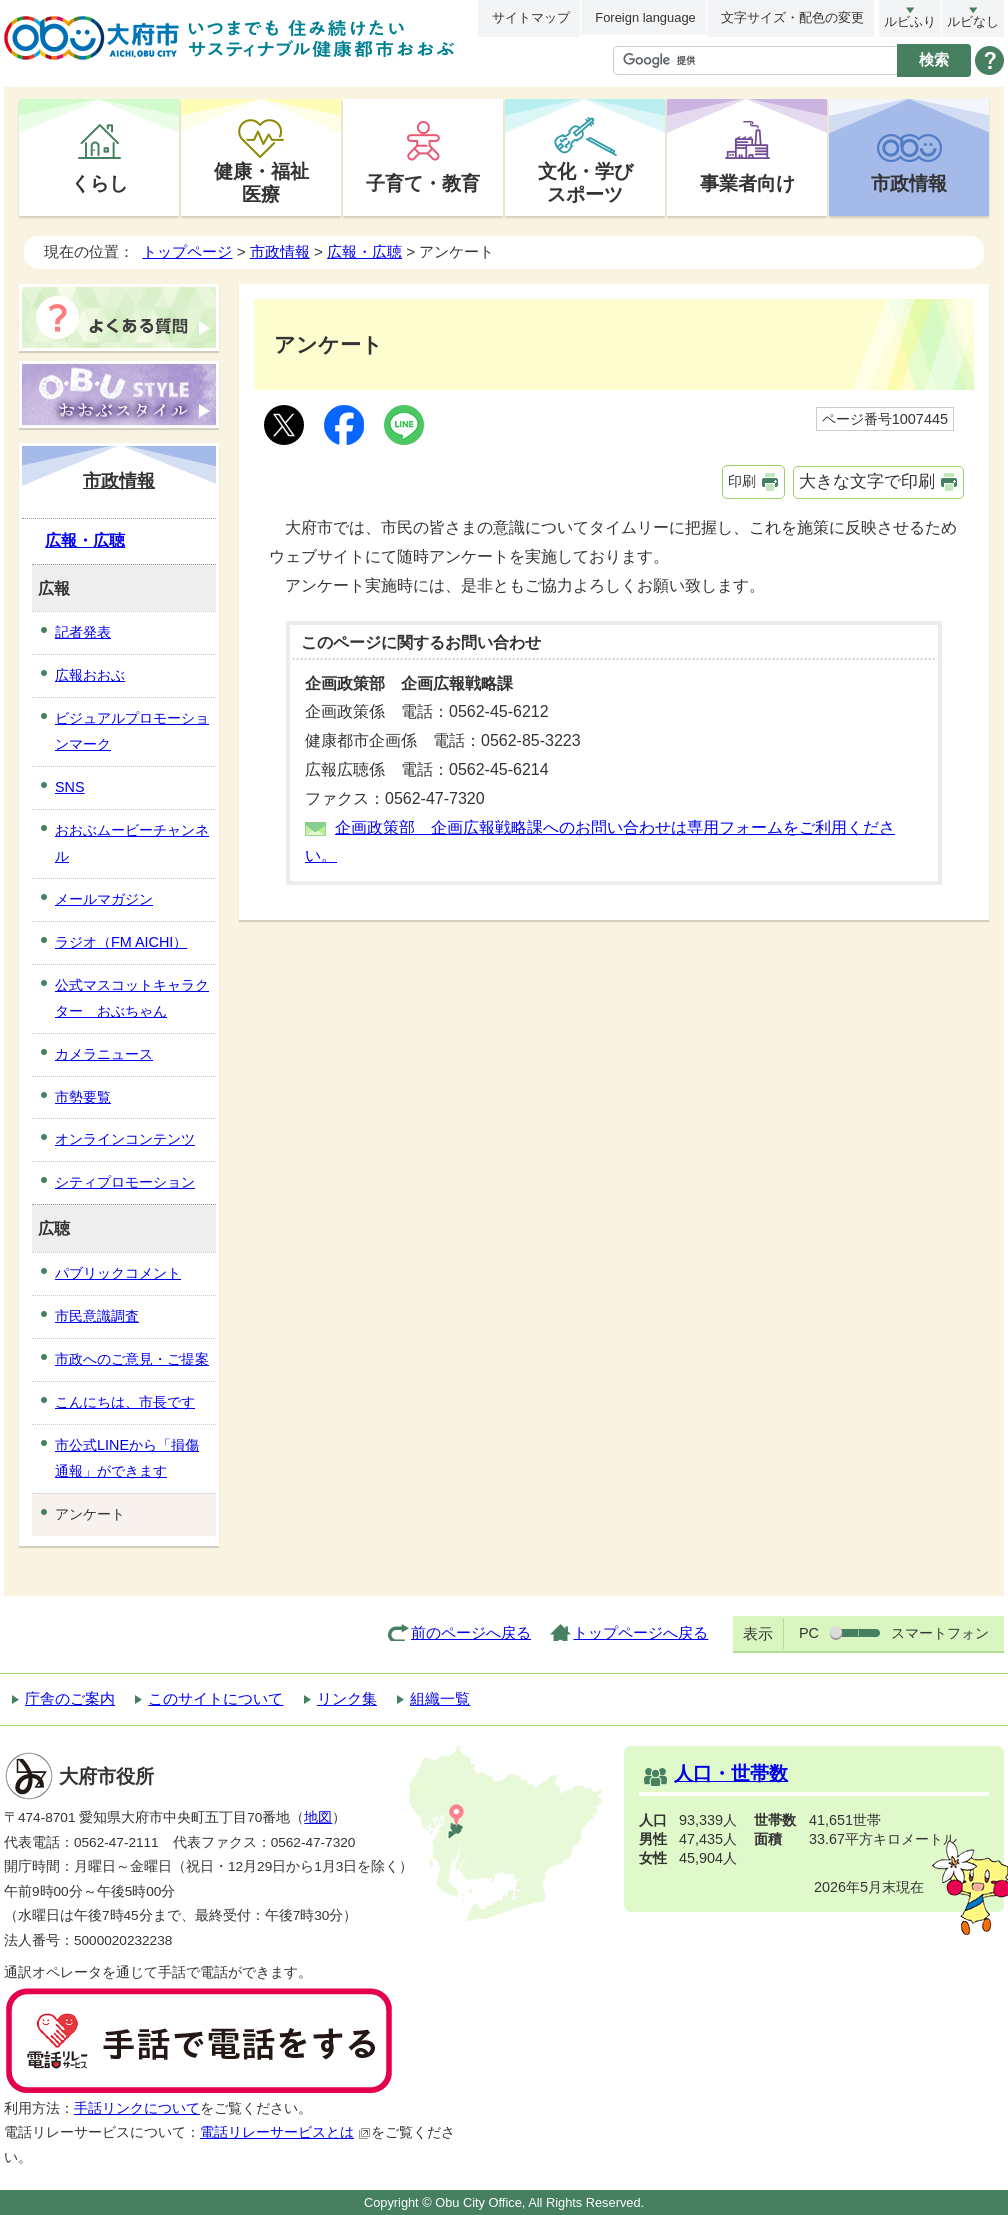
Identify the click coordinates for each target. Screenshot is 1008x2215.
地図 (318, 1817)
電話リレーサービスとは (285, 2132)
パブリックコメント (118, 1273)
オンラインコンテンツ (125, 1139)
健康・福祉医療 (261, 182)
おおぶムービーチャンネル (132, 843)
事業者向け (747, 183)
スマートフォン (940, 1633)
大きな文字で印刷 (867, 481)
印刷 (742, 481)
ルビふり (910, 21)
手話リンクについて (137, 2108)
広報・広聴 (364, 251)
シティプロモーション (125, 1182)
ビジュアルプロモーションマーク (132, 731)
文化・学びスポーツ (585, 182)
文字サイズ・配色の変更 (792, 17)
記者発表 (83, 632)
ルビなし (973, 21)
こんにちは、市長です (125, 1402)
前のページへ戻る (471, 1632)
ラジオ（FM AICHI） (121, 942)
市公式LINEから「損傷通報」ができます (127, 1458)
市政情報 (909, 183)
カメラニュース (104, 1054)
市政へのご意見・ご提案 (132, 1359)
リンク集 (347, 1698)
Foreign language (645, 17)
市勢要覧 (83, 1097)
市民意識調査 (97, 1316)
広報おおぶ (90, 675)
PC (809, 1633)
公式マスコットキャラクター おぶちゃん (132, 998)
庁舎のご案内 (70, 1698)
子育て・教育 (423, 183)
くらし (99, 183)
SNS (70, 787)
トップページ (187, 251)
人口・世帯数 (731, 1773)
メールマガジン (104, 899)
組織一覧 (440, 1698)
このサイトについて (215, 1698)
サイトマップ (531, 17)
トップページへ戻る (640, 1632)
